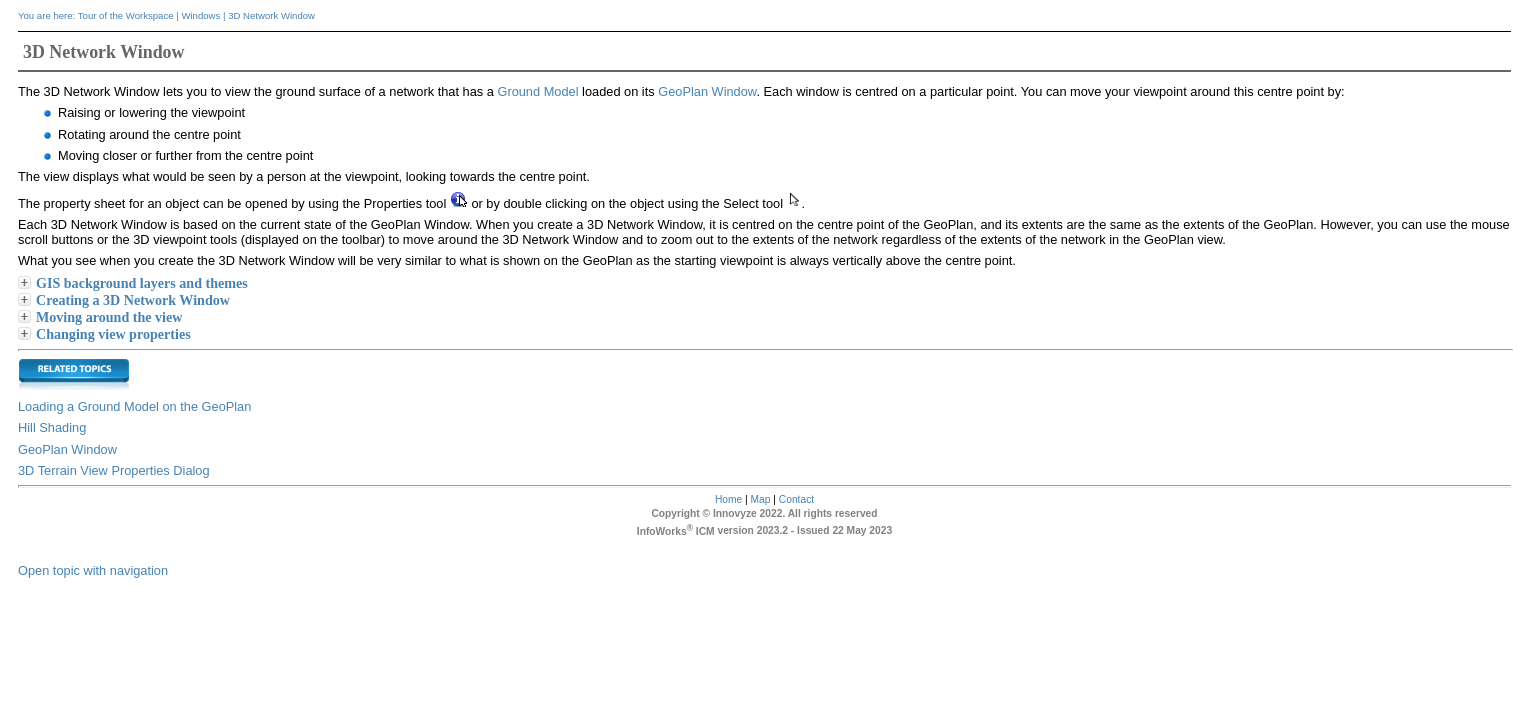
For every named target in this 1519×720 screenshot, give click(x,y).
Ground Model (537, 91)
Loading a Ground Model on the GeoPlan (134, 406)
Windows (200, 15)
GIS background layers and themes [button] (134, 283)
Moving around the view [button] (101, 317)
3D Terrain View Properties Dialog (114, 470)
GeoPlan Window (707, 91)
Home (728, 499)
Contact (796, 499)
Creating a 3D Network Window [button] (125, 300)
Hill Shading (52, 427)
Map (761, 499)
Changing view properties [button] (105, 334)
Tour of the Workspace (126, 15)
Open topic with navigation (93, 570)
